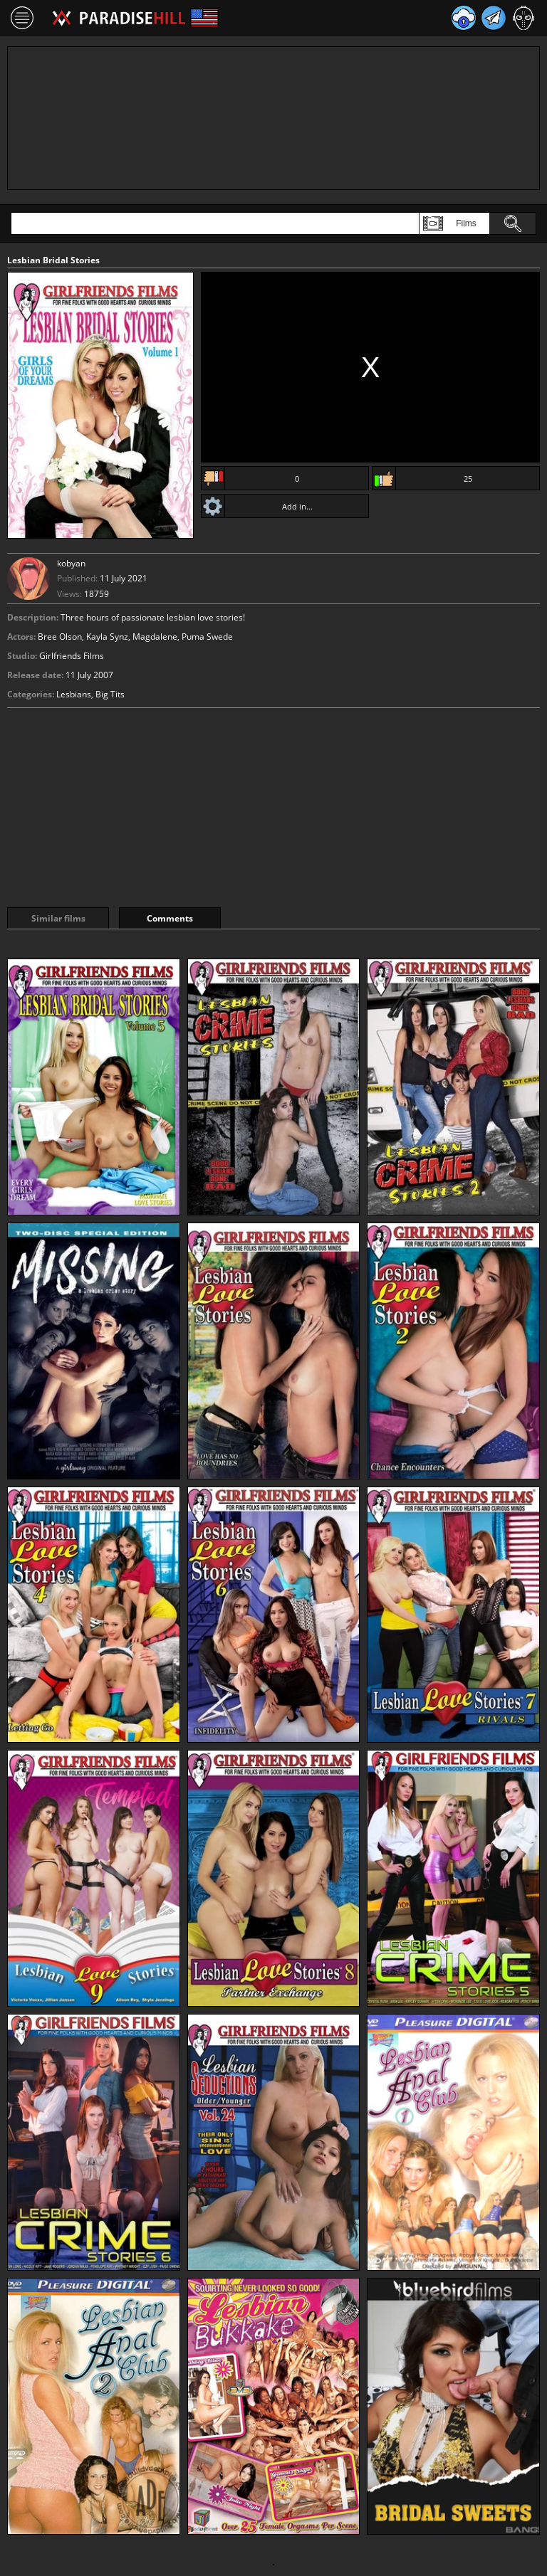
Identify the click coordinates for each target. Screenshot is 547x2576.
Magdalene (154, 636)
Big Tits (110, 694)
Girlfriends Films (71, 656)
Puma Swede (207, 636)
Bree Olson (60, 636)
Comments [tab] (170, 918)
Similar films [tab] (58, 918)
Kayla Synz (107, 636)
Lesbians (73, 694)
